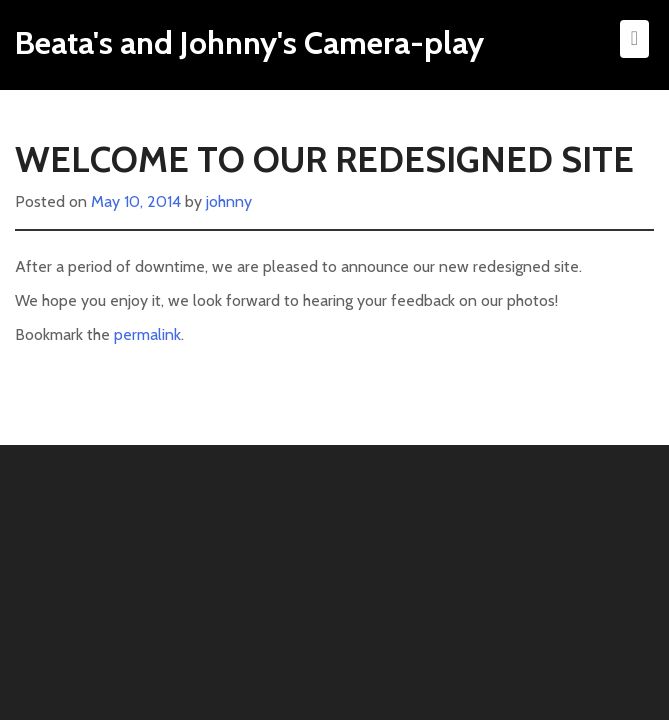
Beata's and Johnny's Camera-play (249, 42)
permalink (147, 334)
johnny (229, 201)
